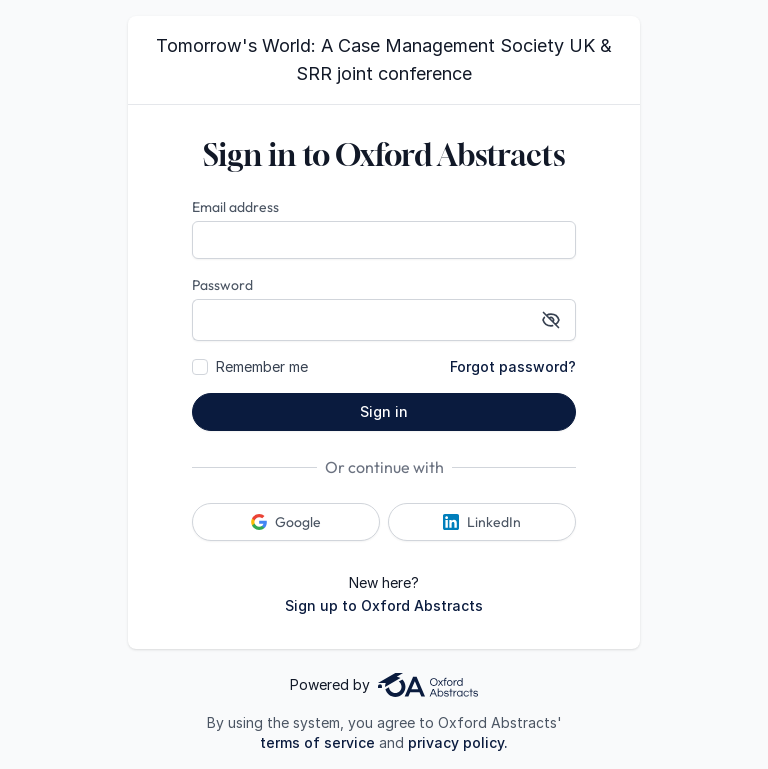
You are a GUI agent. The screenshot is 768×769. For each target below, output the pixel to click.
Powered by (384, 685)
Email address (235, 207)
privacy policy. (458, 742)
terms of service (317, 742)
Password (222, 285)
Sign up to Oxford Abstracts (384, 605)
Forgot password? (513, 366)
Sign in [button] (384, 411)
